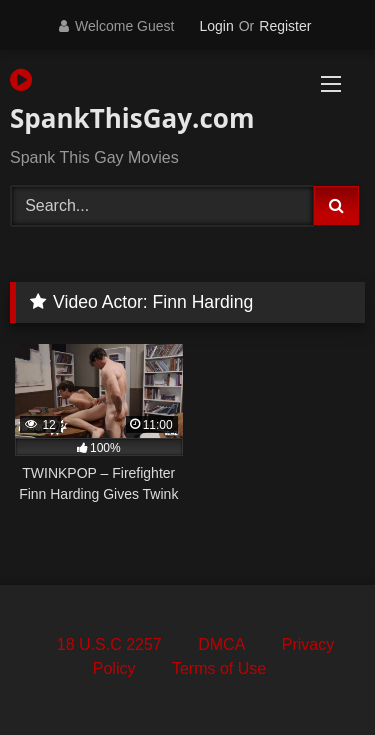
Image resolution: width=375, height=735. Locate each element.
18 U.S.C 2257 (109, 644)
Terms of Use (219, 668)
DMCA (221, 644)
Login (216, 26)
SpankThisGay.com (131, 101)
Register (285, 26)
